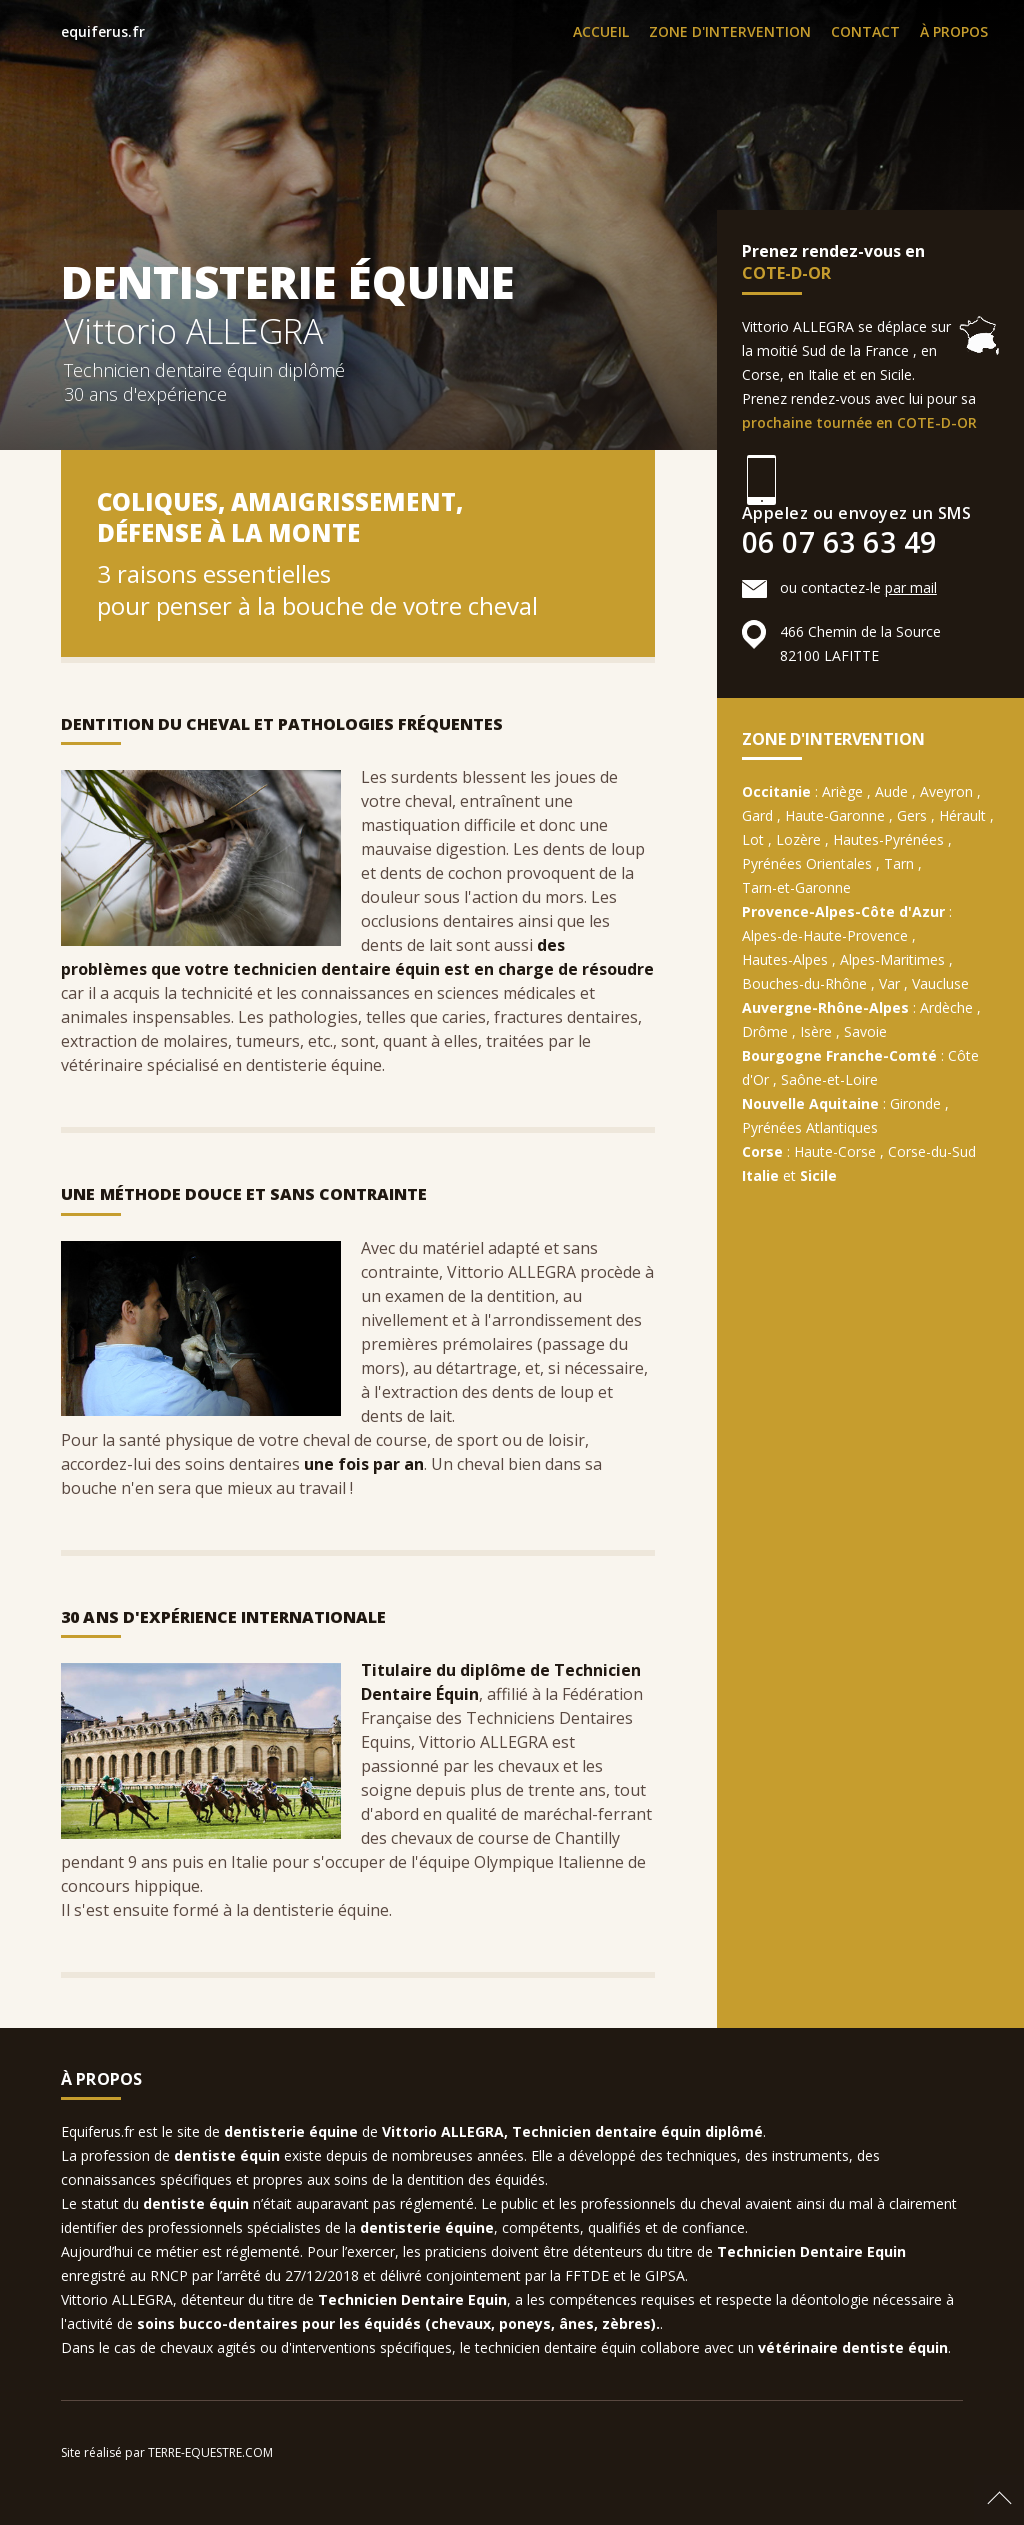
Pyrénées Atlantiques (810, 1127)
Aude (891, 791)
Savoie (865, 1031)
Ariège (842, 791)
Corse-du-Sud (932, 1151)
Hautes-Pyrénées (888, 839)
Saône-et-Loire (829, 1079)
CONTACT (865, 31)
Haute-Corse (835, 1151)
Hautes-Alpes (785, 959)
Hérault (962, 815)
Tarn (899, 863)
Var (889, 983)
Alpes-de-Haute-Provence (825, 935)
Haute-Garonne (835, 815)
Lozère (798, 839)
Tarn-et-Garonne (796, 887)
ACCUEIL (601, 31)
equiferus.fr (103, 31)
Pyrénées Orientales (807, 863)
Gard (757, 815)
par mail (911, 587)
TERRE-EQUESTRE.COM (210, 2452)
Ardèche (946, 1007)
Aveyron (946, 791)
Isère (816, 1031)
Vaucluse (940, 983)
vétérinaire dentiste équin (853, 2347)
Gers (912, 815)
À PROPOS (954, 31)
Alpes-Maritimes (892, 959)
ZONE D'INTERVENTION (730, 31)
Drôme (765, 1031)
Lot (753, 839)
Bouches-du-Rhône (804, 983)
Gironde (915, 1103)
